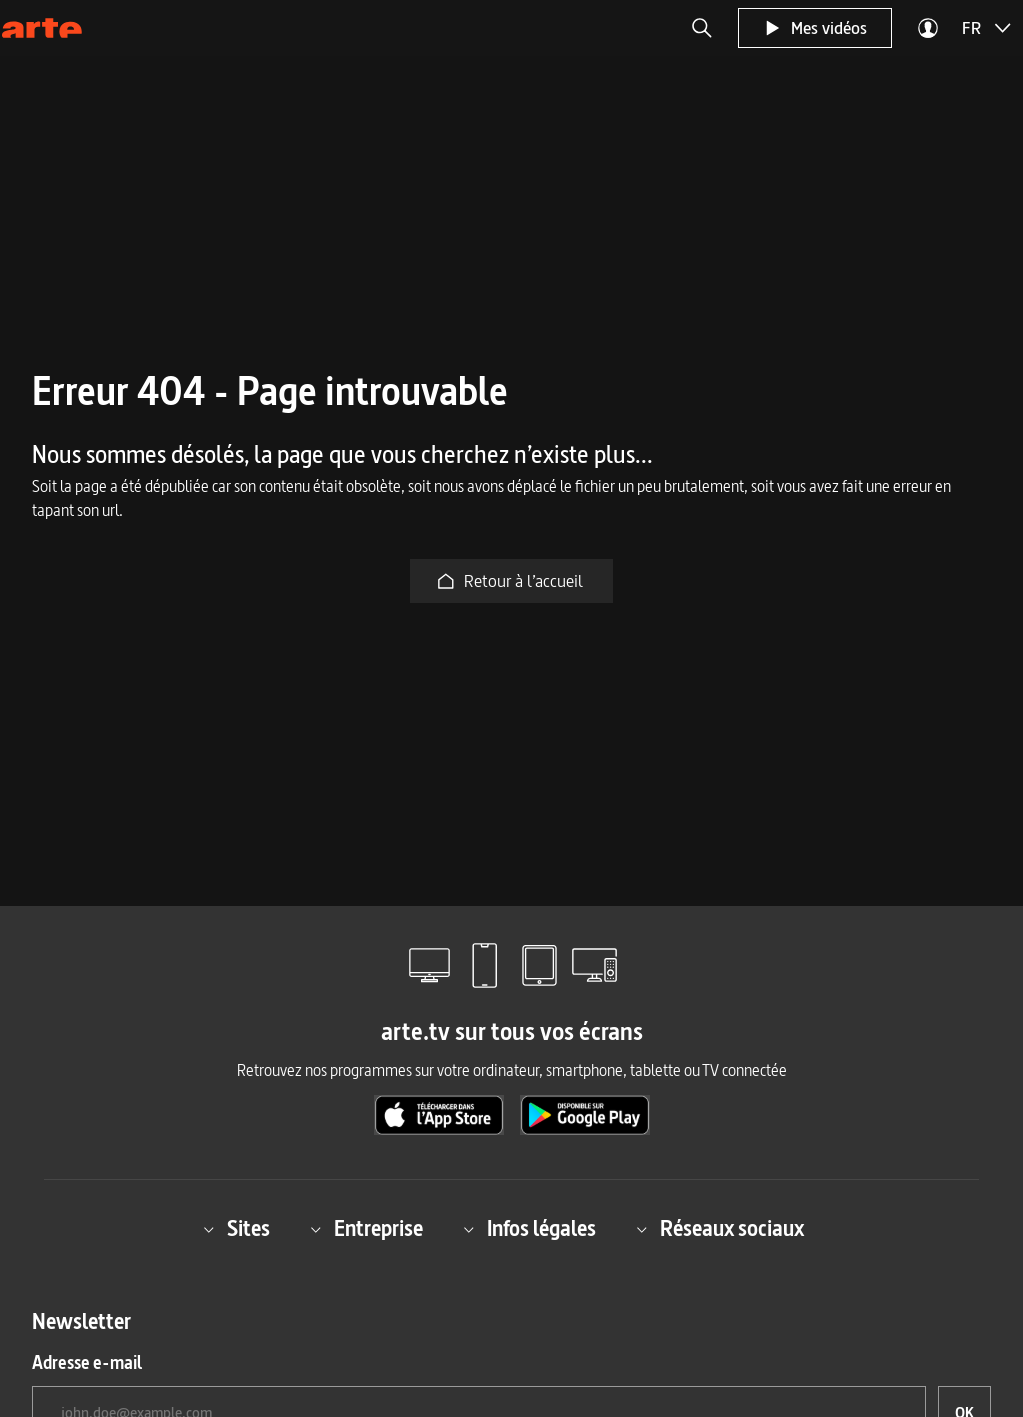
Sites (236, 1229)
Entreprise (366, 1229)
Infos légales (529, 1229)
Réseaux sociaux (720, 1229)
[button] (702, 28)
